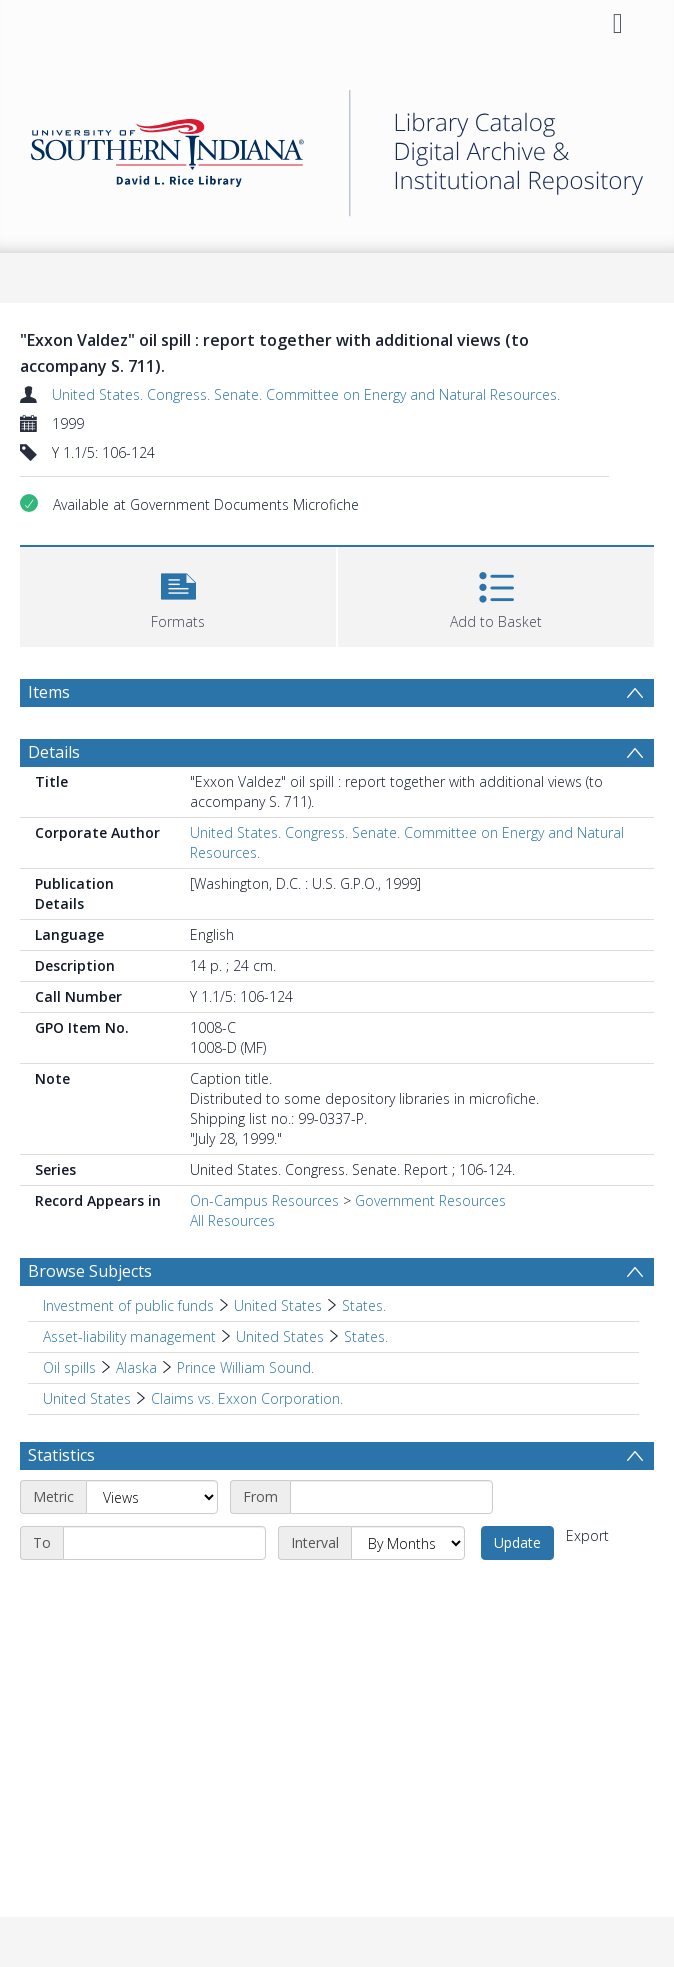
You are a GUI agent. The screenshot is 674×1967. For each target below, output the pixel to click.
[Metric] (152, 1497)
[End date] (164, 1543)
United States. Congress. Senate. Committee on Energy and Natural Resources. (306, 394)
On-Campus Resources (264, 1200)
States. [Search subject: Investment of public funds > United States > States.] (364, 1305)
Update (517, 1542)
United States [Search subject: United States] (87, 1398)
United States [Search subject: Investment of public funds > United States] (278, 1305)
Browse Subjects (90, 1271)
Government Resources (430, 1200)
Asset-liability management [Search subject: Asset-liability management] (129, 1336)
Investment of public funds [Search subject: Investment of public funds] (128, 1305)
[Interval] (408, 1543)
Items (49, 692)
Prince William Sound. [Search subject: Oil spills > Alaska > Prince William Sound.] (245, 1367)
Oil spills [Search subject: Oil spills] (69, 1367)
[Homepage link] (337, 147)
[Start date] (391, 1497)
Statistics (61, 1455)
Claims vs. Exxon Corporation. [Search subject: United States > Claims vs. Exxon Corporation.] (247, 1398)
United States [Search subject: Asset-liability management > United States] (280, 1336)
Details (54, 752)
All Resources (232, 1220)
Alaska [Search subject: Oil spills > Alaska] (136, 1367)
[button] (178, 594)
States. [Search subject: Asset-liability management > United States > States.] (366, 1336)
